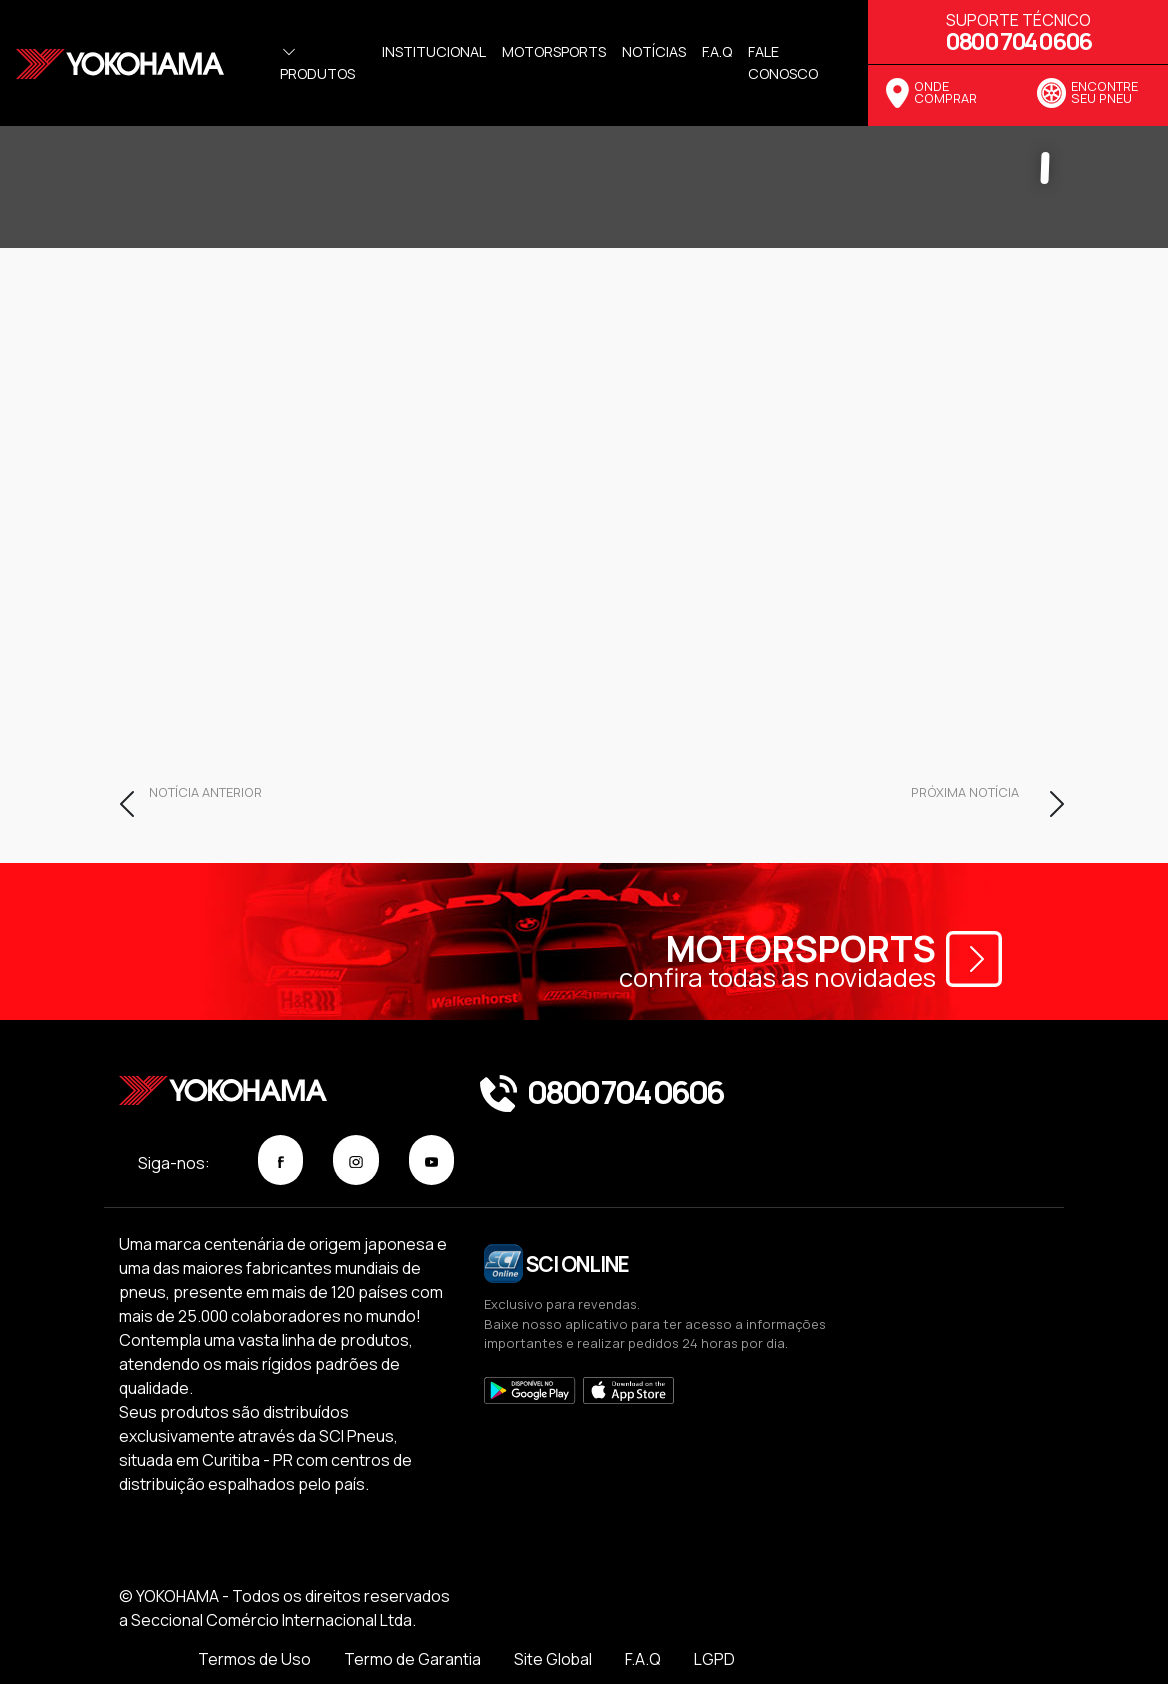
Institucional (434, 51)
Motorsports (554, 51)
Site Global (847, 1615)
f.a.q (717, 51)
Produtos (317, 63)
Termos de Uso (546, 1615)
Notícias (654, 51)
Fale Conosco (783, 62)
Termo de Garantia (705, 1615)
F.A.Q (939, 1615)
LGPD (1011, 1615)
